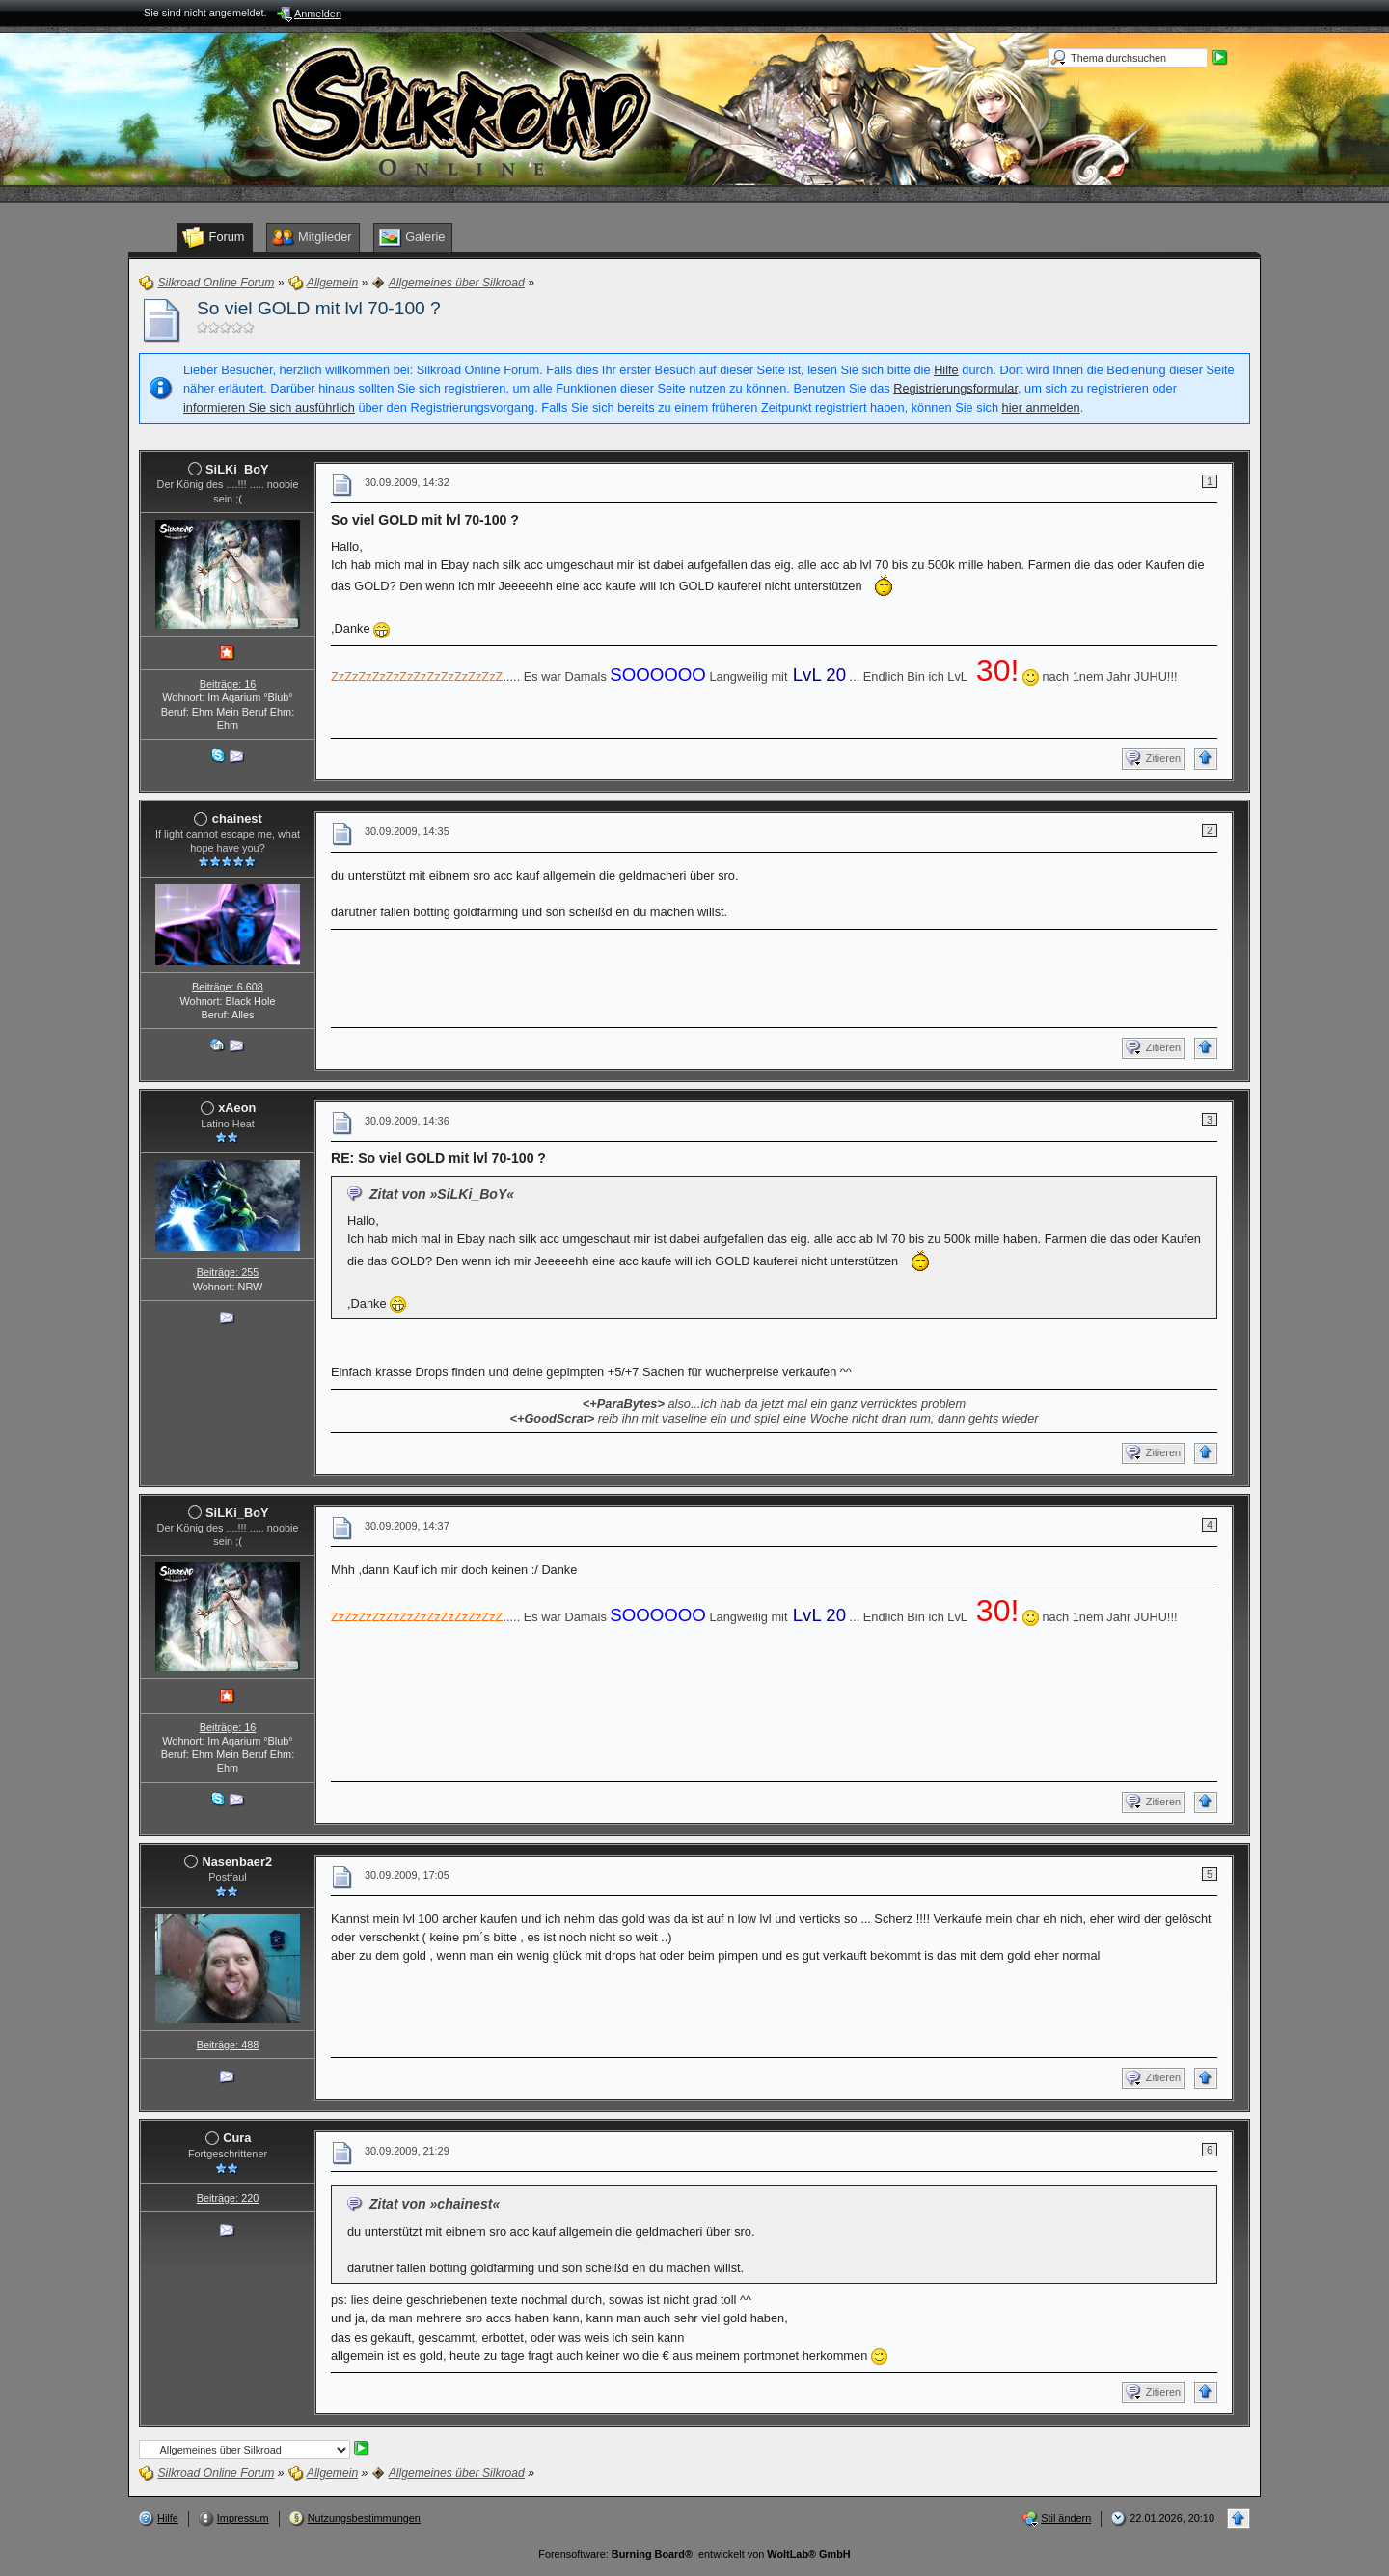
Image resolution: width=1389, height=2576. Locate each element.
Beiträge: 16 (228, 684)
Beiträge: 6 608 (227, 986)
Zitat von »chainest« (434, 2203)
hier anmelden (1041, 407)
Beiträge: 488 (228, 2044)
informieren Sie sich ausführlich (269, 407)
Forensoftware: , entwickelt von (694, 2554)
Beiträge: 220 (228, 2198)
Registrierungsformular (955, 388)
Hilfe (946, 370)
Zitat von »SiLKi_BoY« (441, 1194)
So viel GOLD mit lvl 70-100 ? (319, 308)
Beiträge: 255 (228, 1272)
